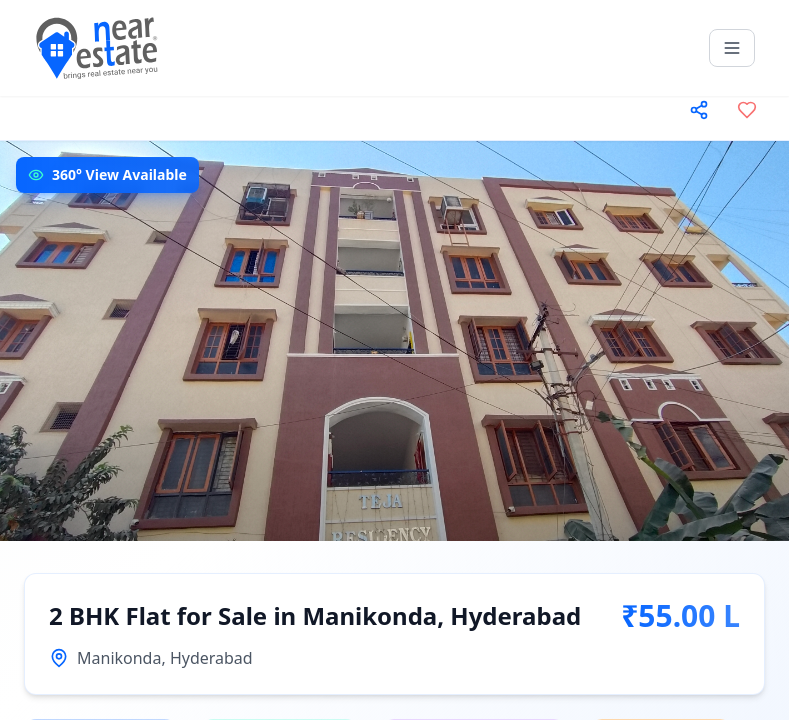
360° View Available (119, 174)
